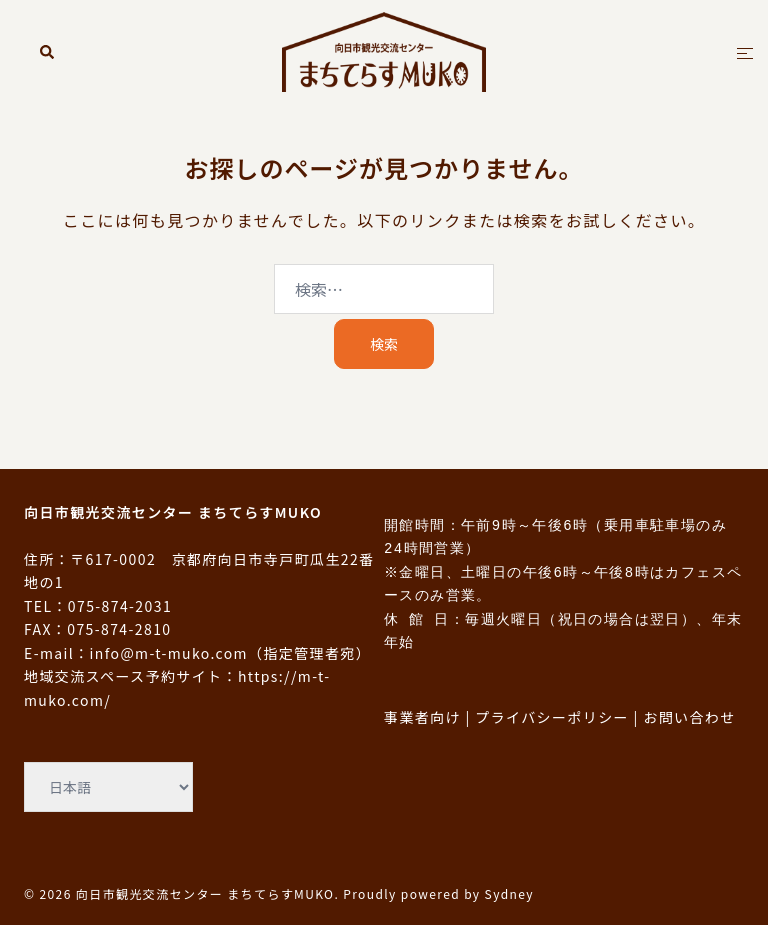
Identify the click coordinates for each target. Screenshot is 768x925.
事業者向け (422, 717)
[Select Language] (108, 787)
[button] (48, 51)
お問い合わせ (689, 717)
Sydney (509, 893)
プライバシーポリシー (552, 717)
